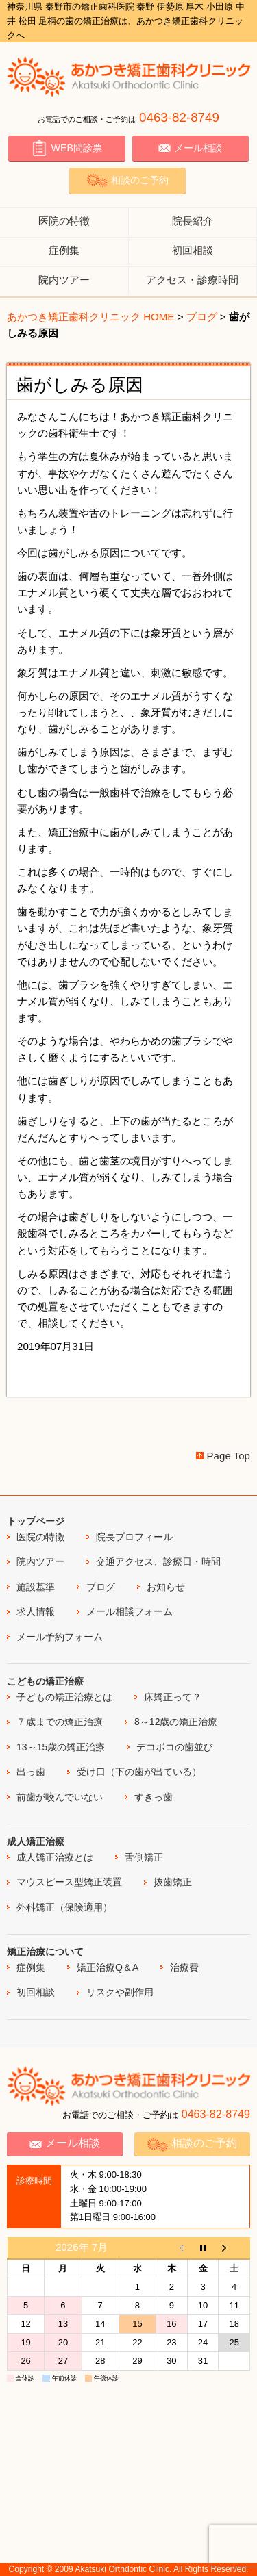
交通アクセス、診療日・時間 (158, 1561)
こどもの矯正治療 (45, 1681)
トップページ (35, 1521)
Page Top (228, 1456)
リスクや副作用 (120, 1992)
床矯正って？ (172, 1697)
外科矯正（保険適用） (64, 1907)
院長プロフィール (134, 1536)
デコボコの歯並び (174, 1747)
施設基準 (35, 1586)
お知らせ (166, 1586)
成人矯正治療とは (54, 1857)
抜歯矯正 (173, 1881)
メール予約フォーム (59, 1636)
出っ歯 (30, 1771)
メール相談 (190, 148)
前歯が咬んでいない (59, 1796)
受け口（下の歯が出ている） (139, 1771)
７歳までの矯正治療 (59, 1721)
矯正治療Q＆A (107, 1967)
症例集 (64, 250)
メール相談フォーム (129, 1611)
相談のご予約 (127, 180)
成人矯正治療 (35, 1841)
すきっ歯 (153, 1796)
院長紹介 (192, 221)
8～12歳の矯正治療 (175, 1721)
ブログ (201, 316)
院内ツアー (64, 279)
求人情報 (35, 1611)
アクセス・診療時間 (192, 279)
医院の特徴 (64, 221)
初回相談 (192, 250)
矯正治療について (45, 1951)
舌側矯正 (144, 1857)
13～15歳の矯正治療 (60, 1747)
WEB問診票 (66, 148)
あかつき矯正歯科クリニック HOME (90, 316)
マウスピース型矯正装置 (69, 1881)
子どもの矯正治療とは (64, 1697)
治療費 (184, 1967)
